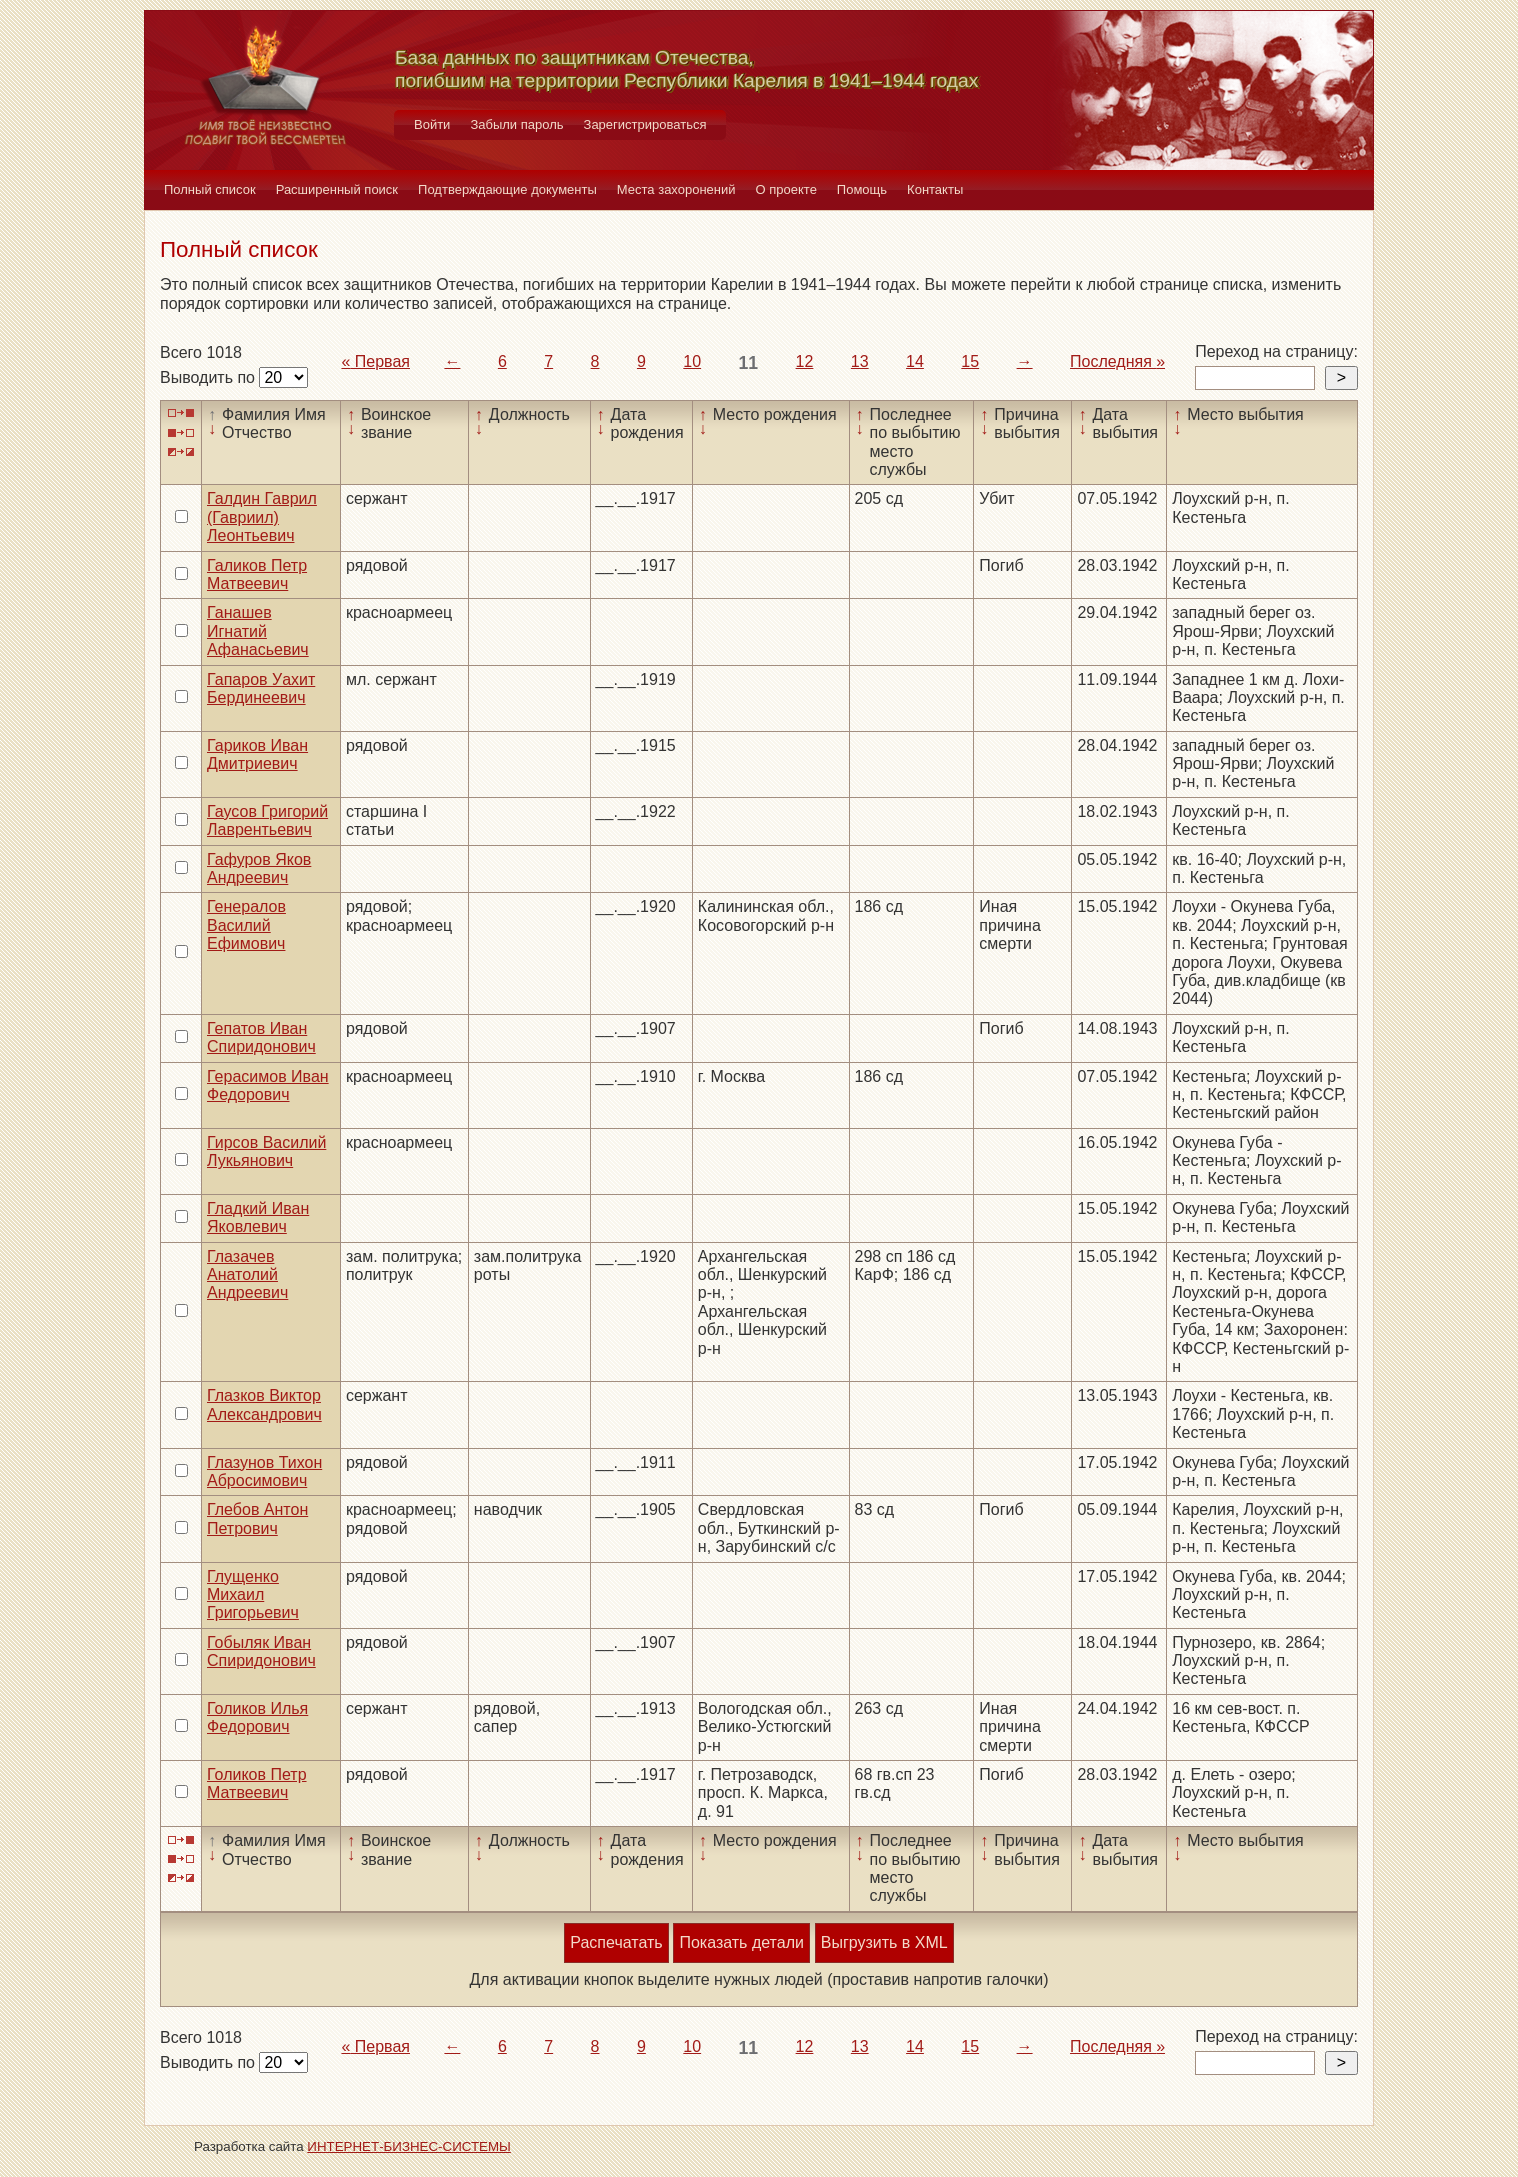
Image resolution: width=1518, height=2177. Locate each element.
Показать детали (741, 1942)
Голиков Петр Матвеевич (257, 1783)
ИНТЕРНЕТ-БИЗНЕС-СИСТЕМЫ (409, 2146)
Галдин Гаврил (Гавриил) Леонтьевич (262, 517)
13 (860, 361)
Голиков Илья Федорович (257, 1717)
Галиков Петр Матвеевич (257, 574)
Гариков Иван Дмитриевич (257, 754)
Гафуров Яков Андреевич (259, 868)
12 (805, 361)
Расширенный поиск (337, 189)
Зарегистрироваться (645, 124)
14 (915, 361)
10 (692, 361)
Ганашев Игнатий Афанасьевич (258, 631)
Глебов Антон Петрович (257, 1518)
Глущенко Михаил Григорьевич (253, 1595)
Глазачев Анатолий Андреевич (247, 1275)
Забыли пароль (516, 124)
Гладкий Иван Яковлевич (258, 1217)
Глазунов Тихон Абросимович (264, 1471)
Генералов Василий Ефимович (246, 925)
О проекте (786, 189)
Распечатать (616, 1942)
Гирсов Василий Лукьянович (266, 1151)
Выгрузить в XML (884, 1942)
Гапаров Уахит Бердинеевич (261, 688)
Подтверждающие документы (507, 189)
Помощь (862, 189)
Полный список (210, 189)
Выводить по (209, 377)
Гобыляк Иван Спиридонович (261, 1651)
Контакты (935, 189)
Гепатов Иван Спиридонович (261, 1037)
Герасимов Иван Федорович (268, 1085)
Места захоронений (676, 189)
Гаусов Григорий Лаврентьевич (267, 820)
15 (970, 361)
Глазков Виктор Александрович (264, 1404)
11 (749, 363)
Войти (432, 124)
